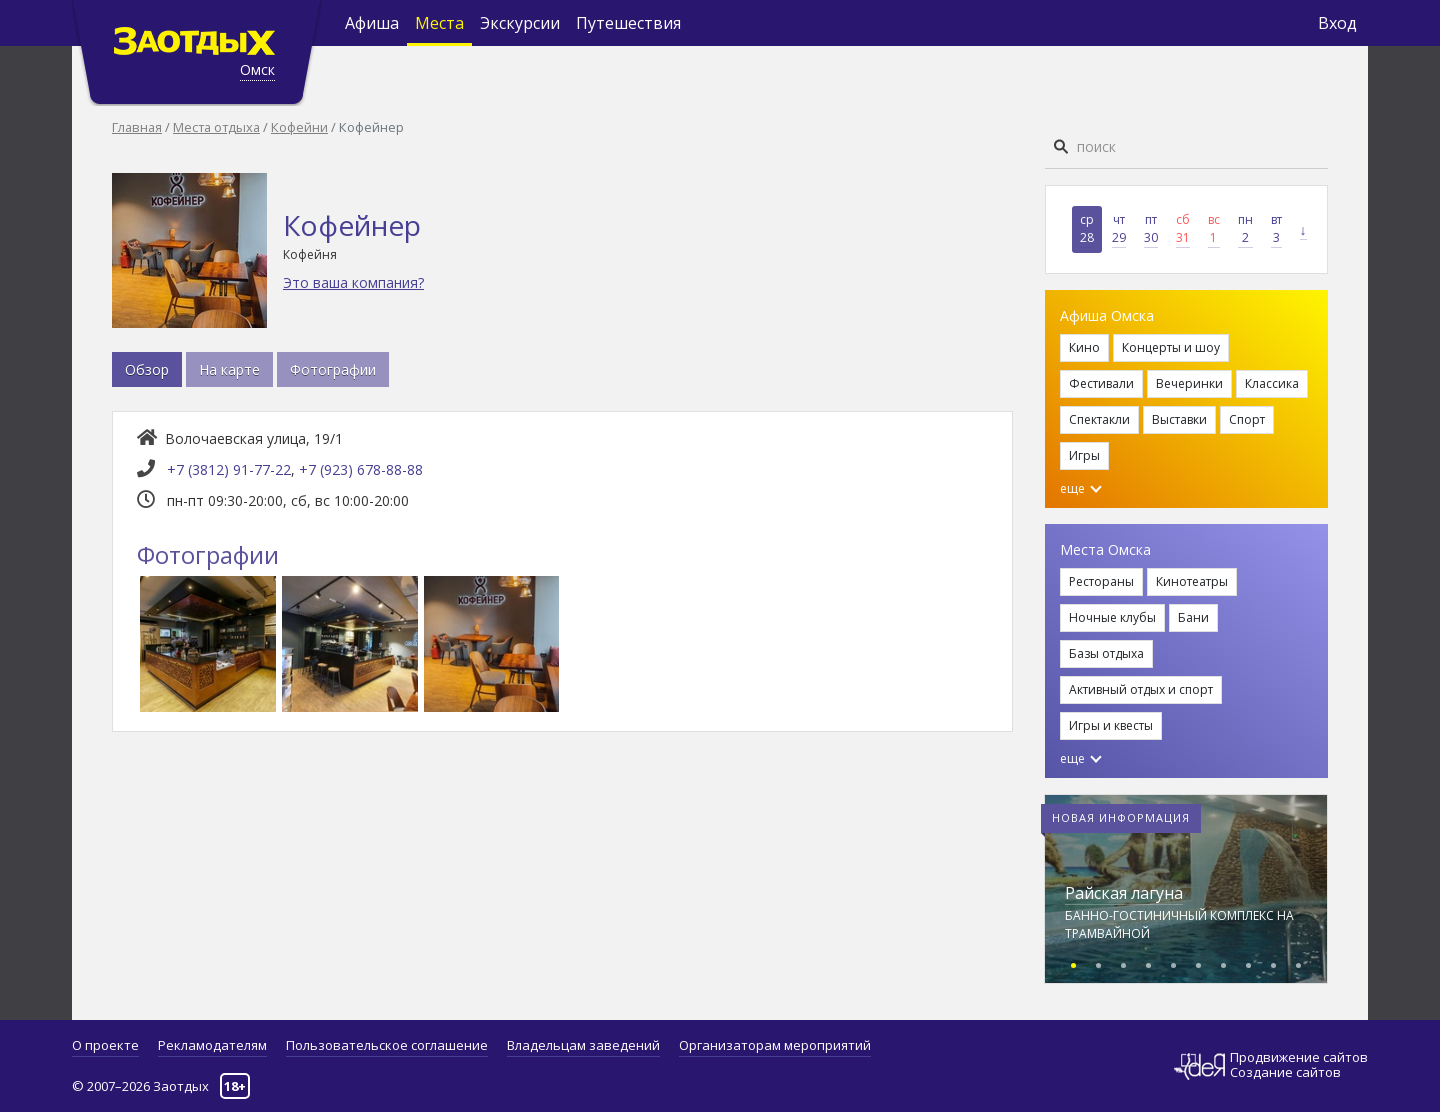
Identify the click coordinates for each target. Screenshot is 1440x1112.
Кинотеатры (1192, 581)
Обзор (147, 369)
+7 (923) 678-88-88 (361, 469)
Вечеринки (1189, 383)
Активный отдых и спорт (1141, 689)
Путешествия (628, 23)
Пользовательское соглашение (387, 1045)
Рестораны (1101, 581)
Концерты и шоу (1171, 347)
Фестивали (1101, 383)
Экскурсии (520, 23)
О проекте (105, 1045)
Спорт (1247, 419)
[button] (1073, 962)
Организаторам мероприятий (775, 1045)
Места (439, 23)
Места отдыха (216, 127)
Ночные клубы (1112, 617)
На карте (229, 369)
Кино (1084, 347)
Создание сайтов (1285, 1072)
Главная (137, 127)
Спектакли (1099, 419)
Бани (1193, 617)
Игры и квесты (1111, 725)
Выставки (1179, 419)
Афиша (372, 23)
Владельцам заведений (583, 1045)
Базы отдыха (1106, 653)
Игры (1084, 455)
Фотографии (333, 369)
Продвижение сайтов (1299, 1057)
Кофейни (299, 127)
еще (1081, 488)
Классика (1272, 383)
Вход (1337, 23)
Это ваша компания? (353, 282)
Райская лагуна (1124, 893)
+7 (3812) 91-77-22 (229, 469)
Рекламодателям (212, 1045)
